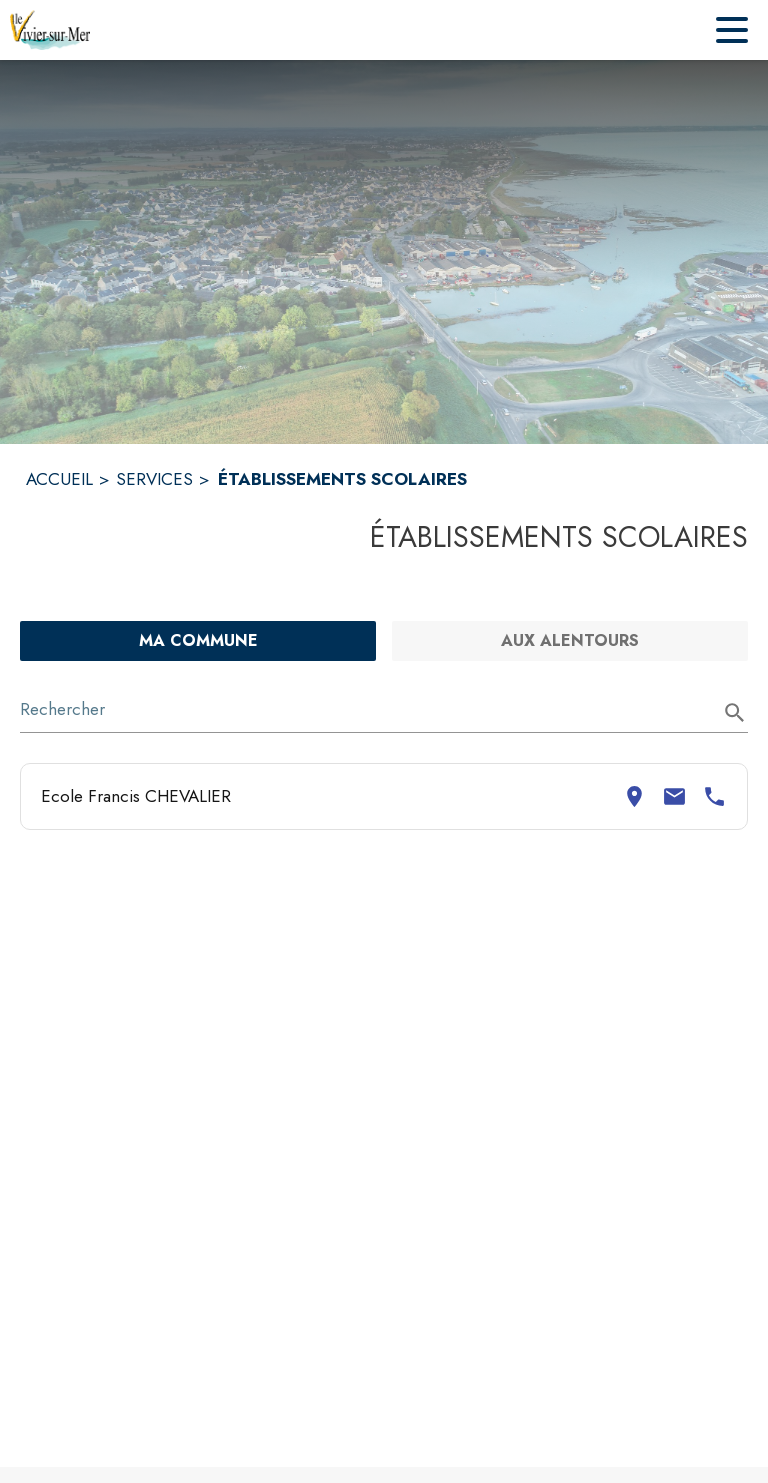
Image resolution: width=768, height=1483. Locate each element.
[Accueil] (50, 30)
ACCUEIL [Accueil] (59, 479)
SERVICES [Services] (154, 479)
